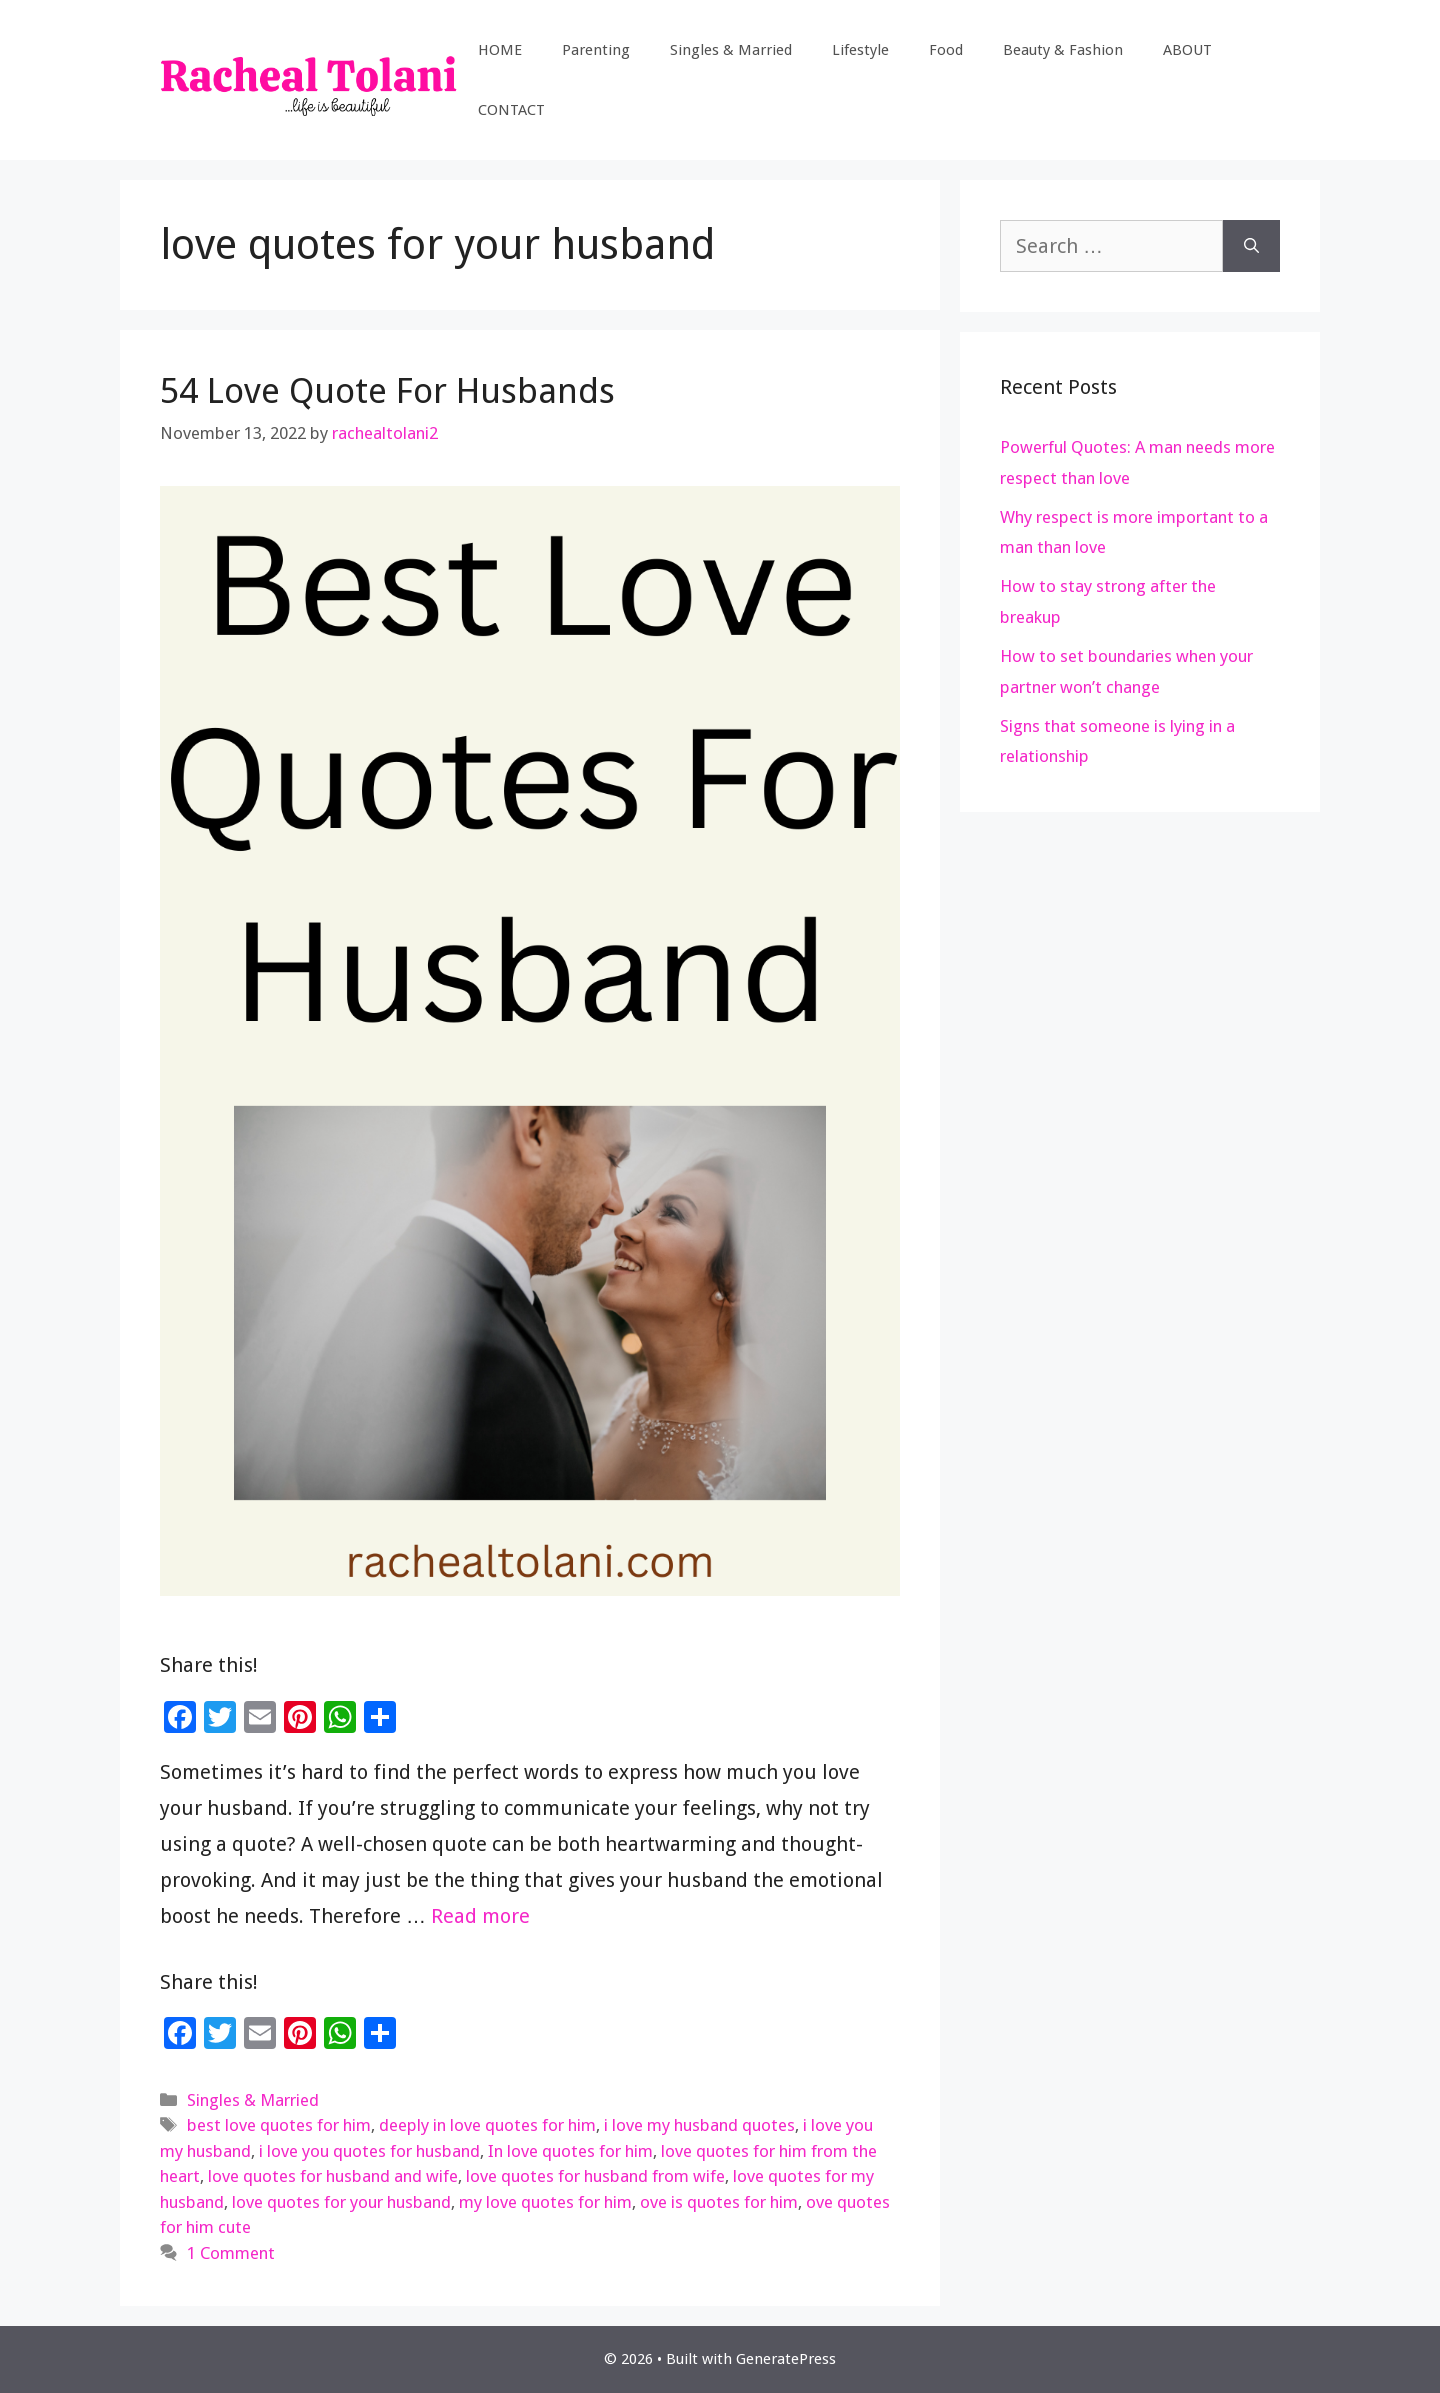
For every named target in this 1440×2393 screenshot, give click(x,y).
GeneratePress (786, 2359)
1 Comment (231, 2253)
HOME (500, 50)
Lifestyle (860, 50)
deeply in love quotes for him (487, 2125)
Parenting (596, 50)
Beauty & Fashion (1063, 50)
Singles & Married (731, 50)
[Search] (1251, 246)
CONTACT (511, 110)
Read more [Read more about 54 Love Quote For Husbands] (480, 1916)
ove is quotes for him (719, 2202)
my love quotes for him (545, 2202)
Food (946, 50)
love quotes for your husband (341, 2202)
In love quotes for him (570, 2151)
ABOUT (1187, 50)
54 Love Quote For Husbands (387, 390)
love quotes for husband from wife (595, 2176)
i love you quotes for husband (369, 2151)
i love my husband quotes (699, 2125)
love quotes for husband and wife (333, 2176)
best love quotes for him (279, 2125)
